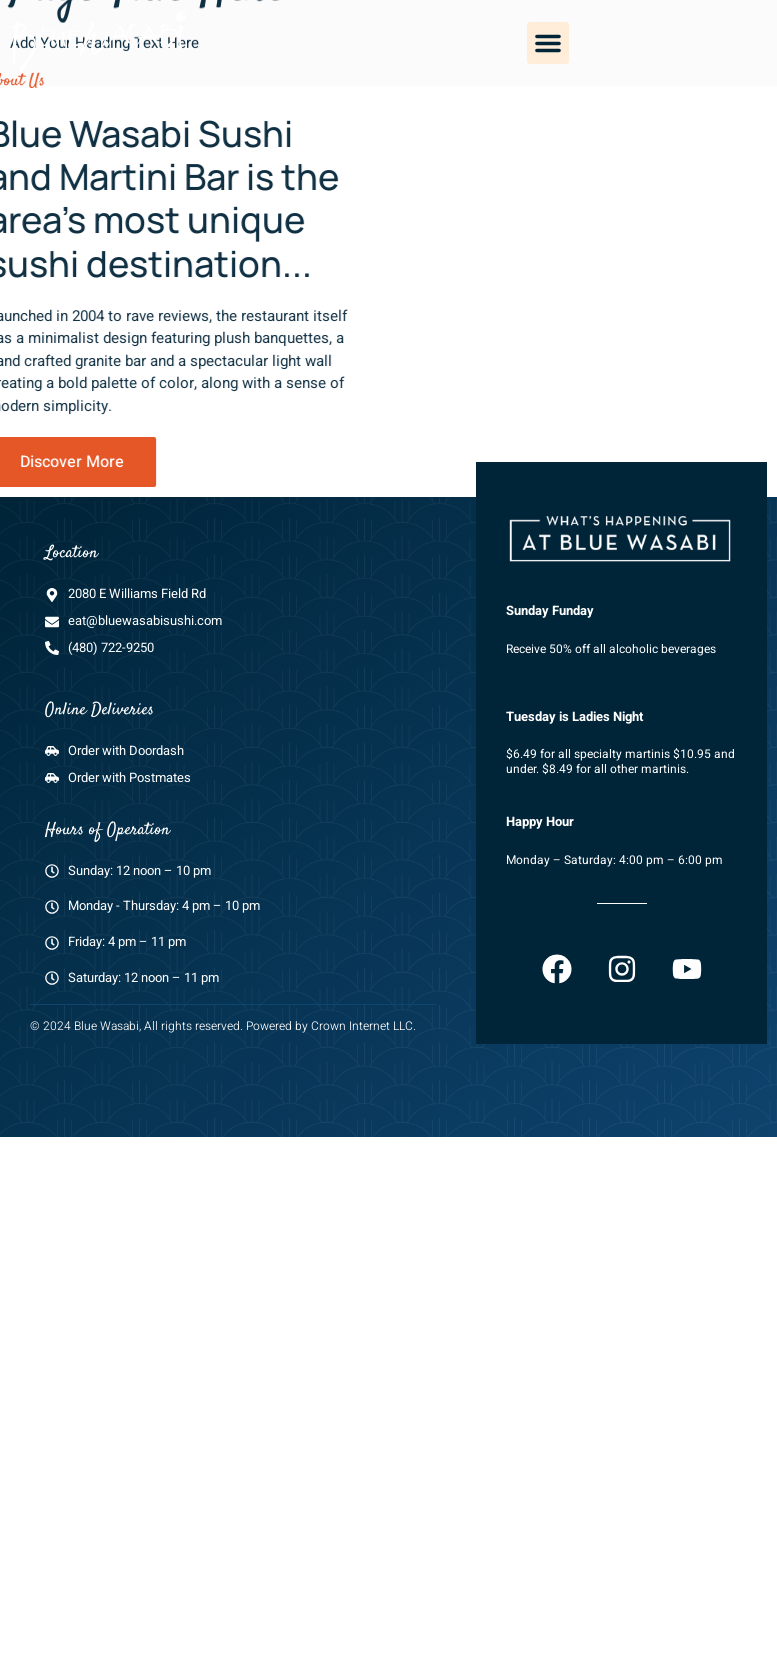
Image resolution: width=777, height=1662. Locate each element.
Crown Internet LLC (362, 1050)
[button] (548, 43)
